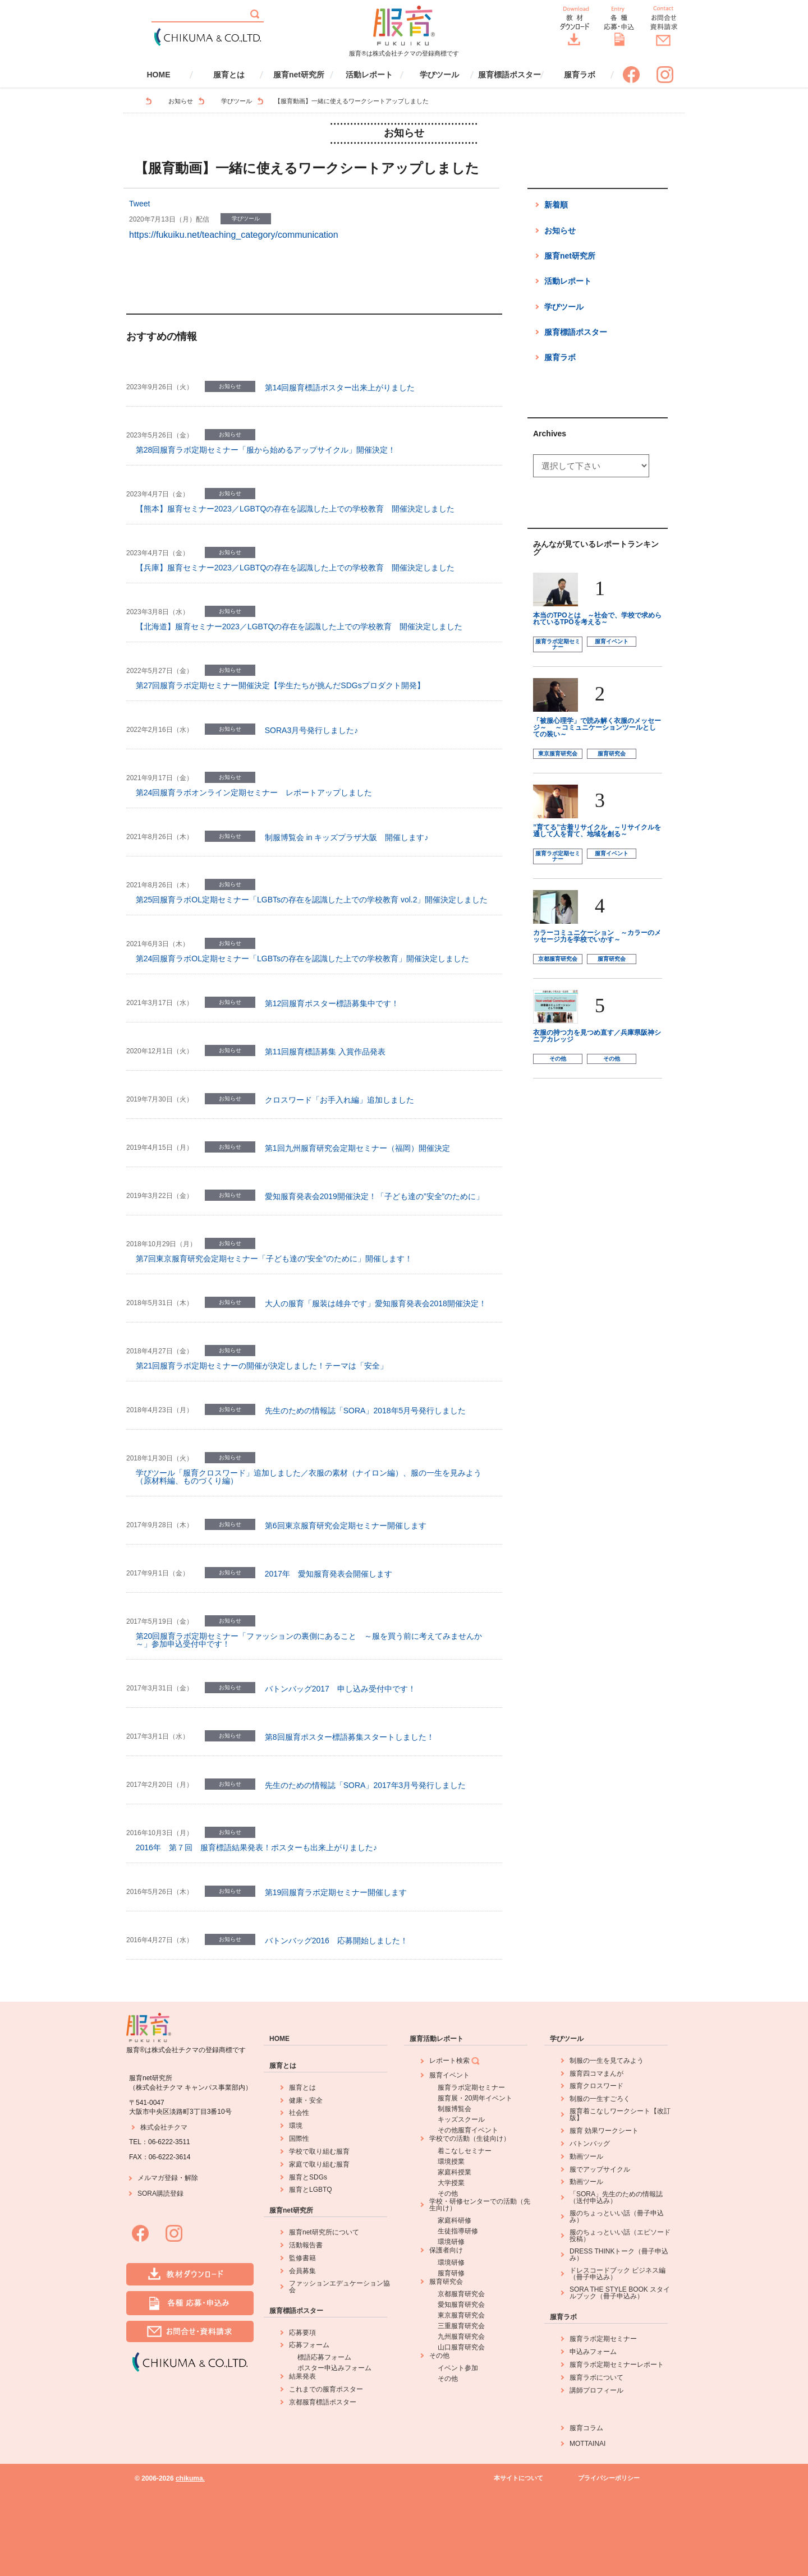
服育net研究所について (324, 2232)
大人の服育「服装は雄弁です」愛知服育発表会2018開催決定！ (375, 1303)
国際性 (299, 2138)
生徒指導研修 (458, 2231)
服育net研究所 (298, 74)
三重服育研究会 (461, 2326)
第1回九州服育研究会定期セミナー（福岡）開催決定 (357, 1148)
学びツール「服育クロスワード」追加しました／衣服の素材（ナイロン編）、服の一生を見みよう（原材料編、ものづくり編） (308, 1476)
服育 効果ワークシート (604, 2130)
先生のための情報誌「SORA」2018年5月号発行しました (365, 1410)
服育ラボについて (596, 2377)
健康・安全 (306, 2100)
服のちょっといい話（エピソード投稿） (620, 2235)
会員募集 (302, 2271)
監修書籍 (302, 2258)
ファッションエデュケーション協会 (339, 2286)
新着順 (556, 205)
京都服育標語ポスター (322, 2402)
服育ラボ (579, 74)
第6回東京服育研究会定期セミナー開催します (345, 1525)
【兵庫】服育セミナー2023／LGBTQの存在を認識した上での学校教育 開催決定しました (295, 567)
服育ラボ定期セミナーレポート (617, 2364)
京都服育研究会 (557, 959)
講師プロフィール (596, 2390)
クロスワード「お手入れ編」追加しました (339, 1099)
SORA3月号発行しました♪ (311, 730)
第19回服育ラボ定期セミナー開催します (336, 1892)
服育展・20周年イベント (475, 2098)
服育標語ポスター (509, 74)
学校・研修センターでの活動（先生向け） (479, 2204)
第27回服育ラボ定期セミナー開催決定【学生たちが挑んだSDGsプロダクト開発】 (280, 685)
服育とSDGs (308, 2177)
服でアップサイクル (600, 2169)
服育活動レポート (436, 2039)
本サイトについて (518, 2478)
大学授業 (451, 2183)
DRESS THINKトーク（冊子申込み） (619, 2254)
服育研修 (451, 2273)
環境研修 (451, 2242)
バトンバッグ (590, 2143)
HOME (159, 74)
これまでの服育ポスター (326, 2389)
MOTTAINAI (587, 2443)
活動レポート (369, 74)
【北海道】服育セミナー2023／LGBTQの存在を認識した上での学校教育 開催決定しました (299, 626)
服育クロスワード (596, 2085)
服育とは (229, 74)
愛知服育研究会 (461, 2304)
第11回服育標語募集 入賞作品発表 (325, 1051)
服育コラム (586, 2428)
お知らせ (180, 101)
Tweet (139, 203)
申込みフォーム (593, 2351)
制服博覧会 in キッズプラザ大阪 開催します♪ (347, 837)
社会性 (299, 2112)
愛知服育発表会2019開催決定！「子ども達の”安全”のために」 (374, 1196)
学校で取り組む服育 (319, 2151)
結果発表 (302, 2376)
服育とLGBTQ (310, 2189)
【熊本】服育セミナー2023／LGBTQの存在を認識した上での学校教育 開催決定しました (295, 508)
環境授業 (451, 2161)
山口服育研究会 (461, 2347)
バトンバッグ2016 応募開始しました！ (336, 1940)
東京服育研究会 (557, 753)
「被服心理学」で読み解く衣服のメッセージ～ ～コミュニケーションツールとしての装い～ (597, 727)
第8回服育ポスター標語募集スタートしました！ (349, 1736)
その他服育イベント (468, 2130)
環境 (295, 2125)
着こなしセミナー (465, 2151)
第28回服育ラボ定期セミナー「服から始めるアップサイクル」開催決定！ (266, 449)
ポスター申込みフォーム (334, 2368)
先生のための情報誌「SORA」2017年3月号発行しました (365, 1785)
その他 (557, 1059)
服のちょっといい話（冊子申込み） (617, 2216)
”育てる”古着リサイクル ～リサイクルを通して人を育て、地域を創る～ (597, 830)
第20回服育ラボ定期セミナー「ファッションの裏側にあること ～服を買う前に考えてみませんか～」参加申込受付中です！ (309, 1640)
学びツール (439, 74)
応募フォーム (309, 2345)
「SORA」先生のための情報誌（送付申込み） (616, 2197)
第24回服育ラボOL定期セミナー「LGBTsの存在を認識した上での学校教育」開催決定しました (302, 958)
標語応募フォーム (324, 2357)
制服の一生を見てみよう (607, 2060)
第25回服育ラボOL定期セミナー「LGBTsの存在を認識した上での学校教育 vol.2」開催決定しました (312, 899)
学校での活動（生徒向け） (469, 2138)
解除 (191, 2178)
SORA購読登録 (160, 2193)
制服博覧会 (454, 2109)
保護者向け (446, 2250)
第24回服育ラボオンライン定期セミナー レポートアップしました (254, 792)
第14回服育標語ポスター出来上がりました (340, 387)
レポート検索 (454, 2061)
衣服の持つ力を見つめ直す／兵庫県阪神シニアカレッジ (597, 1036)
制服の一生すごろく (600, 2098)
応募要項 (302, 2332)
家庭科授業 (454, 2172)
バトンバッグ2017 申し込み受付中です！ (340, 1688)
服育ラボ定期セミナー (557, 644)
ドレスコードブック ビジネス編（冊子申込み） (617, 2273)
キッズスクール (461, 2119)
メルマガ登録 (157, 2178)
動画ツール (586, 2156)
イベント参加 (458, 2368)
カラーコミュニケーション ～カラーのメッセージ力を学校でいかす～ (597, 936)
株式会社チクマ (163, 2127)
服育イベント (611, 641)
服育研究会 (612, 753)
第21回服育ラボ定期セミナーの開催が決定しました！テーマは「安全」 (262, 1365)
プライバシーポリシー (609, 2478)
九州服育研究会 (461, 2336)
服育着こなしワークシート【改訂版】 (620, 2114)
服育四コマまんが (596, 2073)
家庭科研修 (454, 2220)
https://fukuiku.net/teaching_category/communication (233, 234)
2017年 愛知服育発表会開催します (328, 1573)
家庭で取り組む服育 (319, 2164)
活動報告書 (306, 2245)
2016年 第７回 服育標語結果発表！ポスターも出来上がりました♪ (256, 1847)
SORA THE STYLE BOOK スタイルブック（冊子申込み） (620, 2292)
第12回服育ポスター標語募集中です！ (332, 1003)
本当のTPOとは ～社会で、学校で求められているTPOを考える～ (597, 618)
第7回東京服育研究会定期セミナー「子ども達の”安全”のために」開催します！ (274, 1258)
